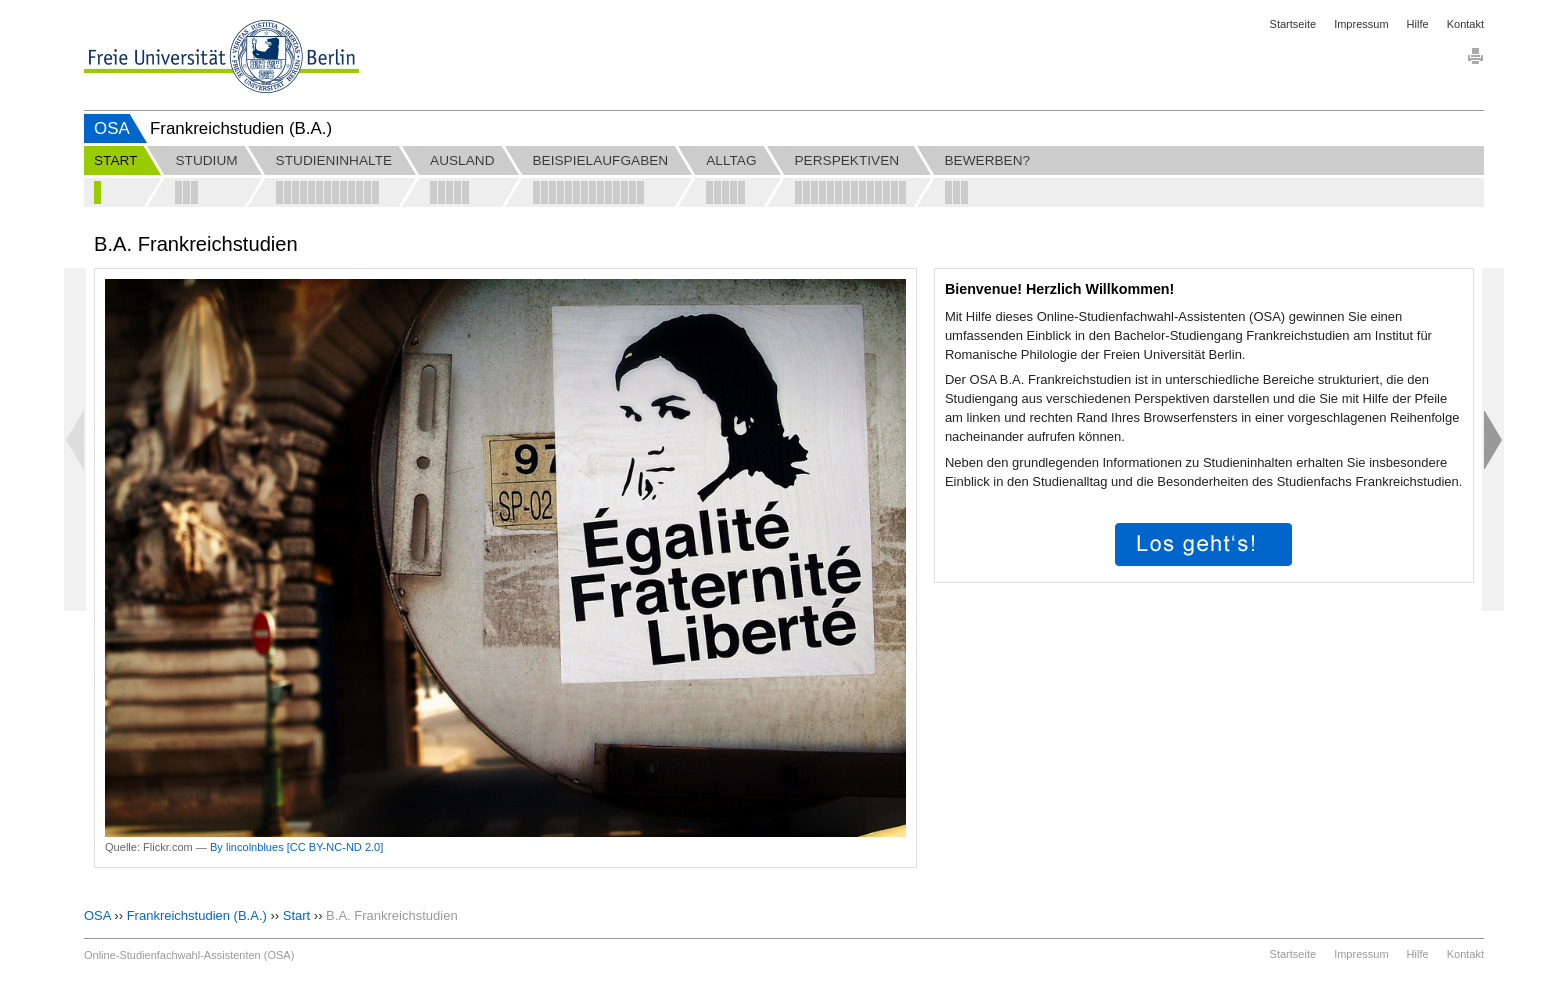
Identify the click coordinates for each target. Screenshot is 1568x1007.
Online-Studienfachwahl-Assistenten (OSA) (189, 955)
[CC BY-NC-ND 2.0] (335, 847)
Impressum (1361, 24)
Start (296, 915)
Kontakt (1465, 24)
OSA (112, 128)
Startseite (1293, 24)
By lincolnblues (247, 847)
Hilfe (1418, 24)
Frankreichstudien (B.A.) (197, 915)
